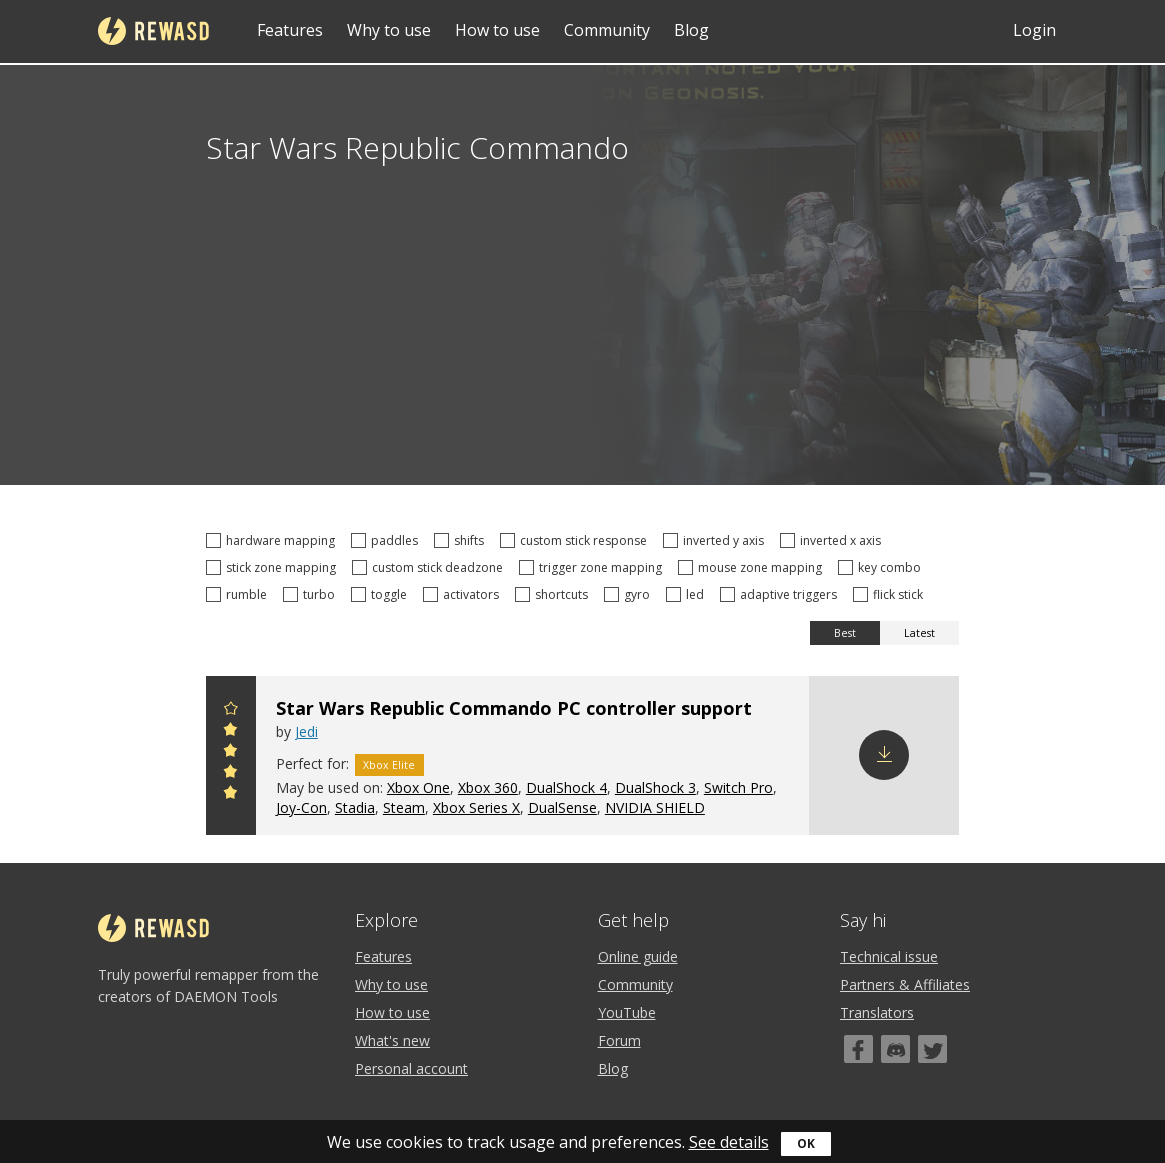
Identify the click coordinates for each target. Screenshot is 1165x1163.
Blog (691, 30)
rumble (239, 594)
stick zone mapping (274, 567)
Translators (877, 1012)
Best (845, 633)
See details (729, 1142)
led (688, 594)
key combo (882, 567)
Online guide (638, 956)
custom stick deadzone (430, 567)
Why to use (389, 30)
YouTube (627, 1012)
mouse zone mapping (753, 567)
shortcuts (554, 594)
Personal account (411, 1068)
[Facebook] (858, 1049)
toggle (382, 594)
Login (1034, 30)
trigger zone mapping (593, 567)
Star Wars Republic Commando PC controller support (514, 708)
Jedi (306, 731)
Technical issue (889, 956)
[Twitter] (932, 1049)
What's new (392, 1040)
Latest (919, 633)
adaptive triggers (781, 594)
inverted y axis (716, 540)
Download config (884, 755)
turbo (312, 594)
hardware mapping (273, 540)
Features (290, 30)
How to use (497, 30)
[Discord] (895, 1049)
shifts (462, 540)
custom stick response (576, 540)
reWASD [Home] (153, 31)
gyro (630, 594)
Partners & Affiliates (905, 984)
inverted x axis (833, 540)
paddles (387, 540)
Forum (619, 1040)
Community (607, 30)
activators (464, 594)
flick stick (891, 594)
